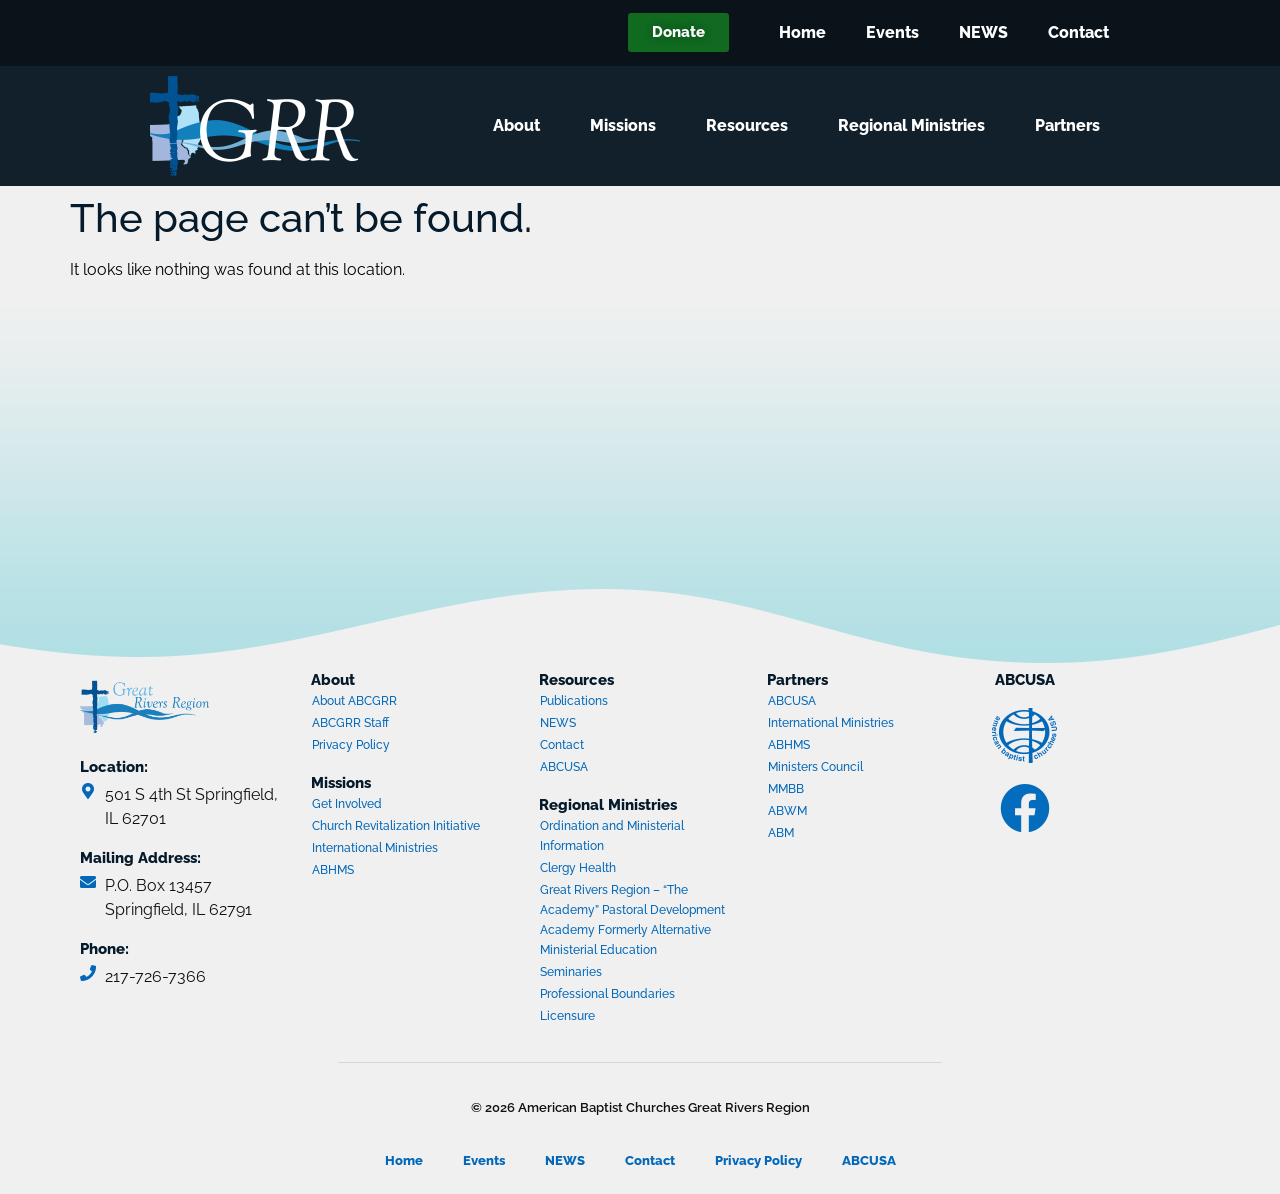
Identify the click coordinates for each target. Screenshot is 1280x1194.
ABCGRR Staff (350, 723)
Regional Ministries (916, 126)
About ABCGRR (354, 701)
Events (892, 32)
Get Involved (347, 804)
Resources (752, 126)
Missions (628, 126)
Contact (1078, 32)
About (521, 126)
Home (802, 32)
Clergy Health (578, 868)
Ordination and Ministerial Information (612, 836)
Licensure (567, 1016)
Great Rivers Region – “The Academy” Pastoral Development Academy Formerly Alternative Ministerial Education (632, 920)
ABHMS (389, 872)
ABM (845, 835)
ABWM (845, 813)
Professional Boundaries (607, 994)
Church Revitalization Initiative (396, 826)
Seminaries (571, 972)
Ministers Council (845, 769)
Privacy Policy (351, 745)
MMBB (845, 791)
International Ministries (389, 850)
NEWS (983, 32)
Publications (574, 701)
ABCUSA (617, 769)
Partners (1072, 126)
